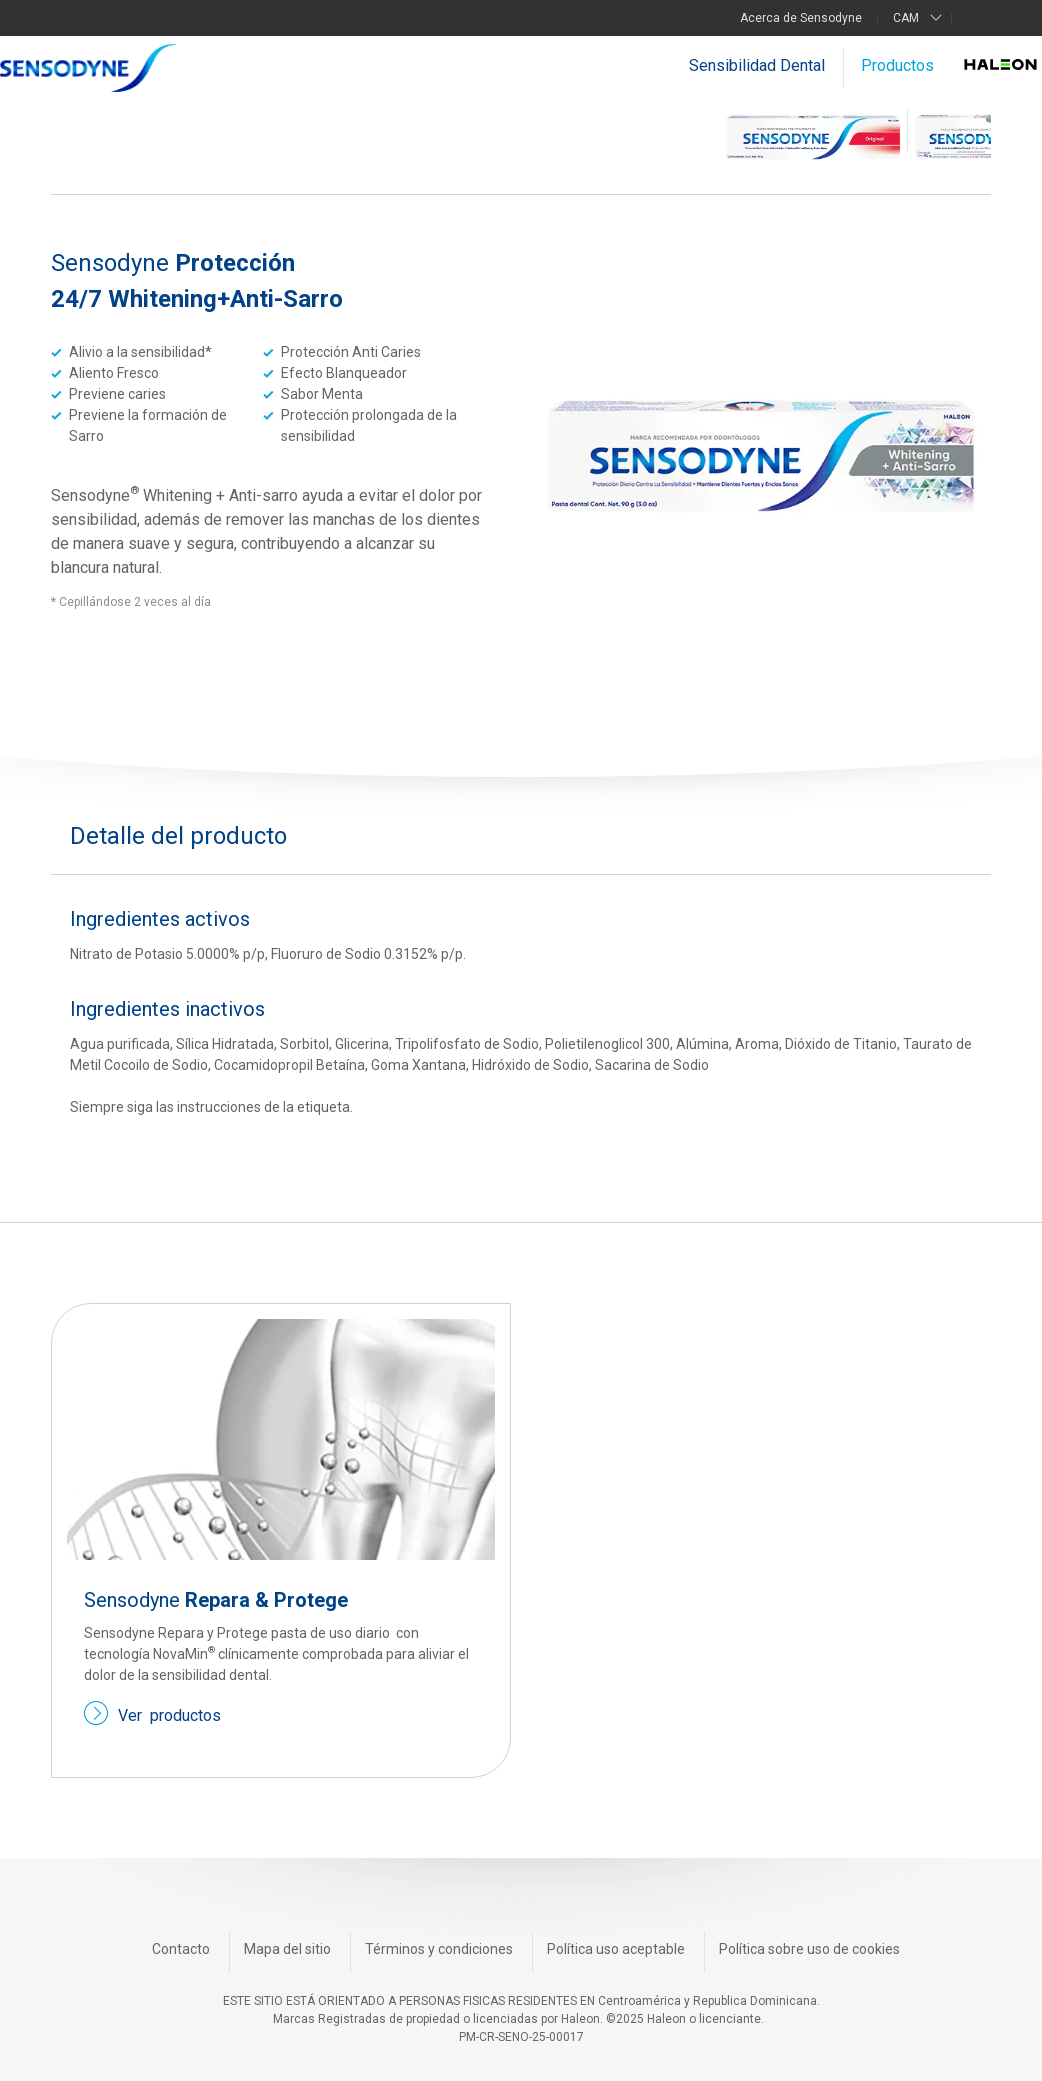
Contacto (181, 1949)
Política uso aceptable (616, 1949)
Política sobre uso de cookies (809, 1949)
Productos (897, 65)
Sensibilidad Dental (757, 65)
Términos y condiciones (439, 1949)
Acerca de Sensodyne (801, 18)
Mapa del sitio (287, 1949)
